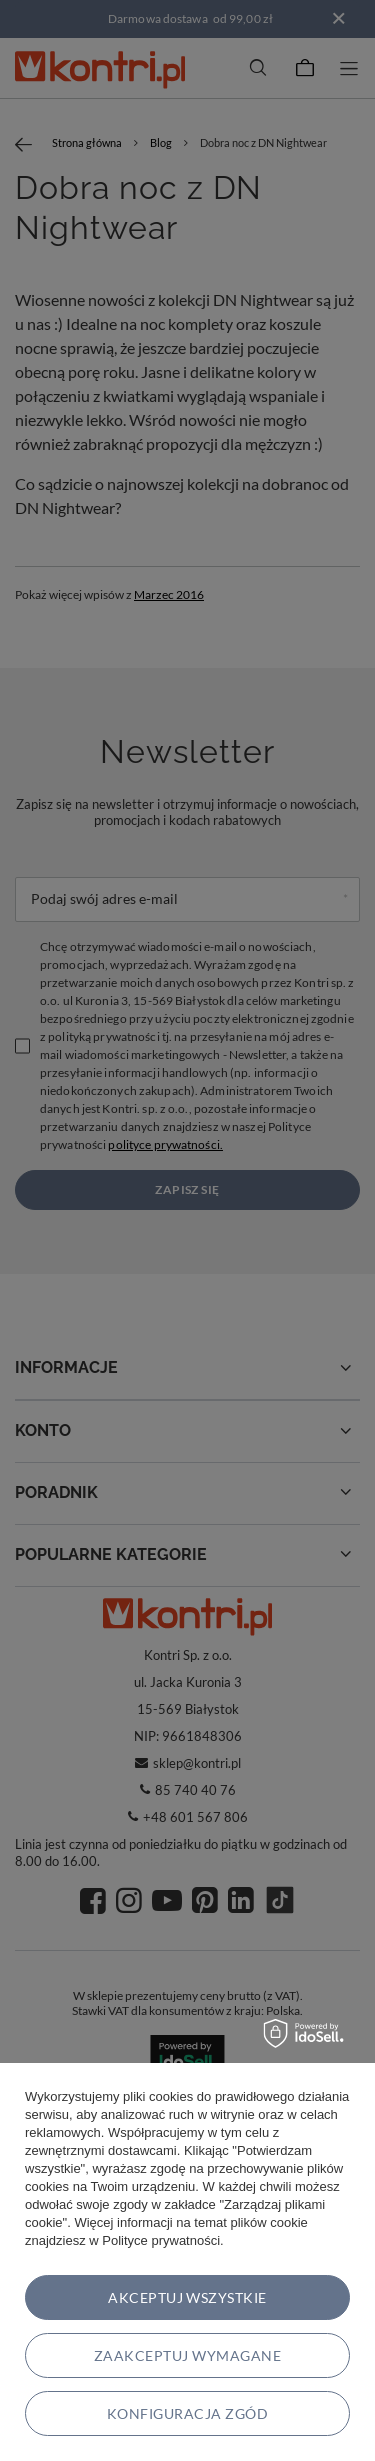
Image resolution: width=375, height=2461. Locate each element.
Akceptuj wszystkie (187, 2297)
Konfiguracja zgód (187, 2413)
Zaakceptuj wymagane (187, 2355)
